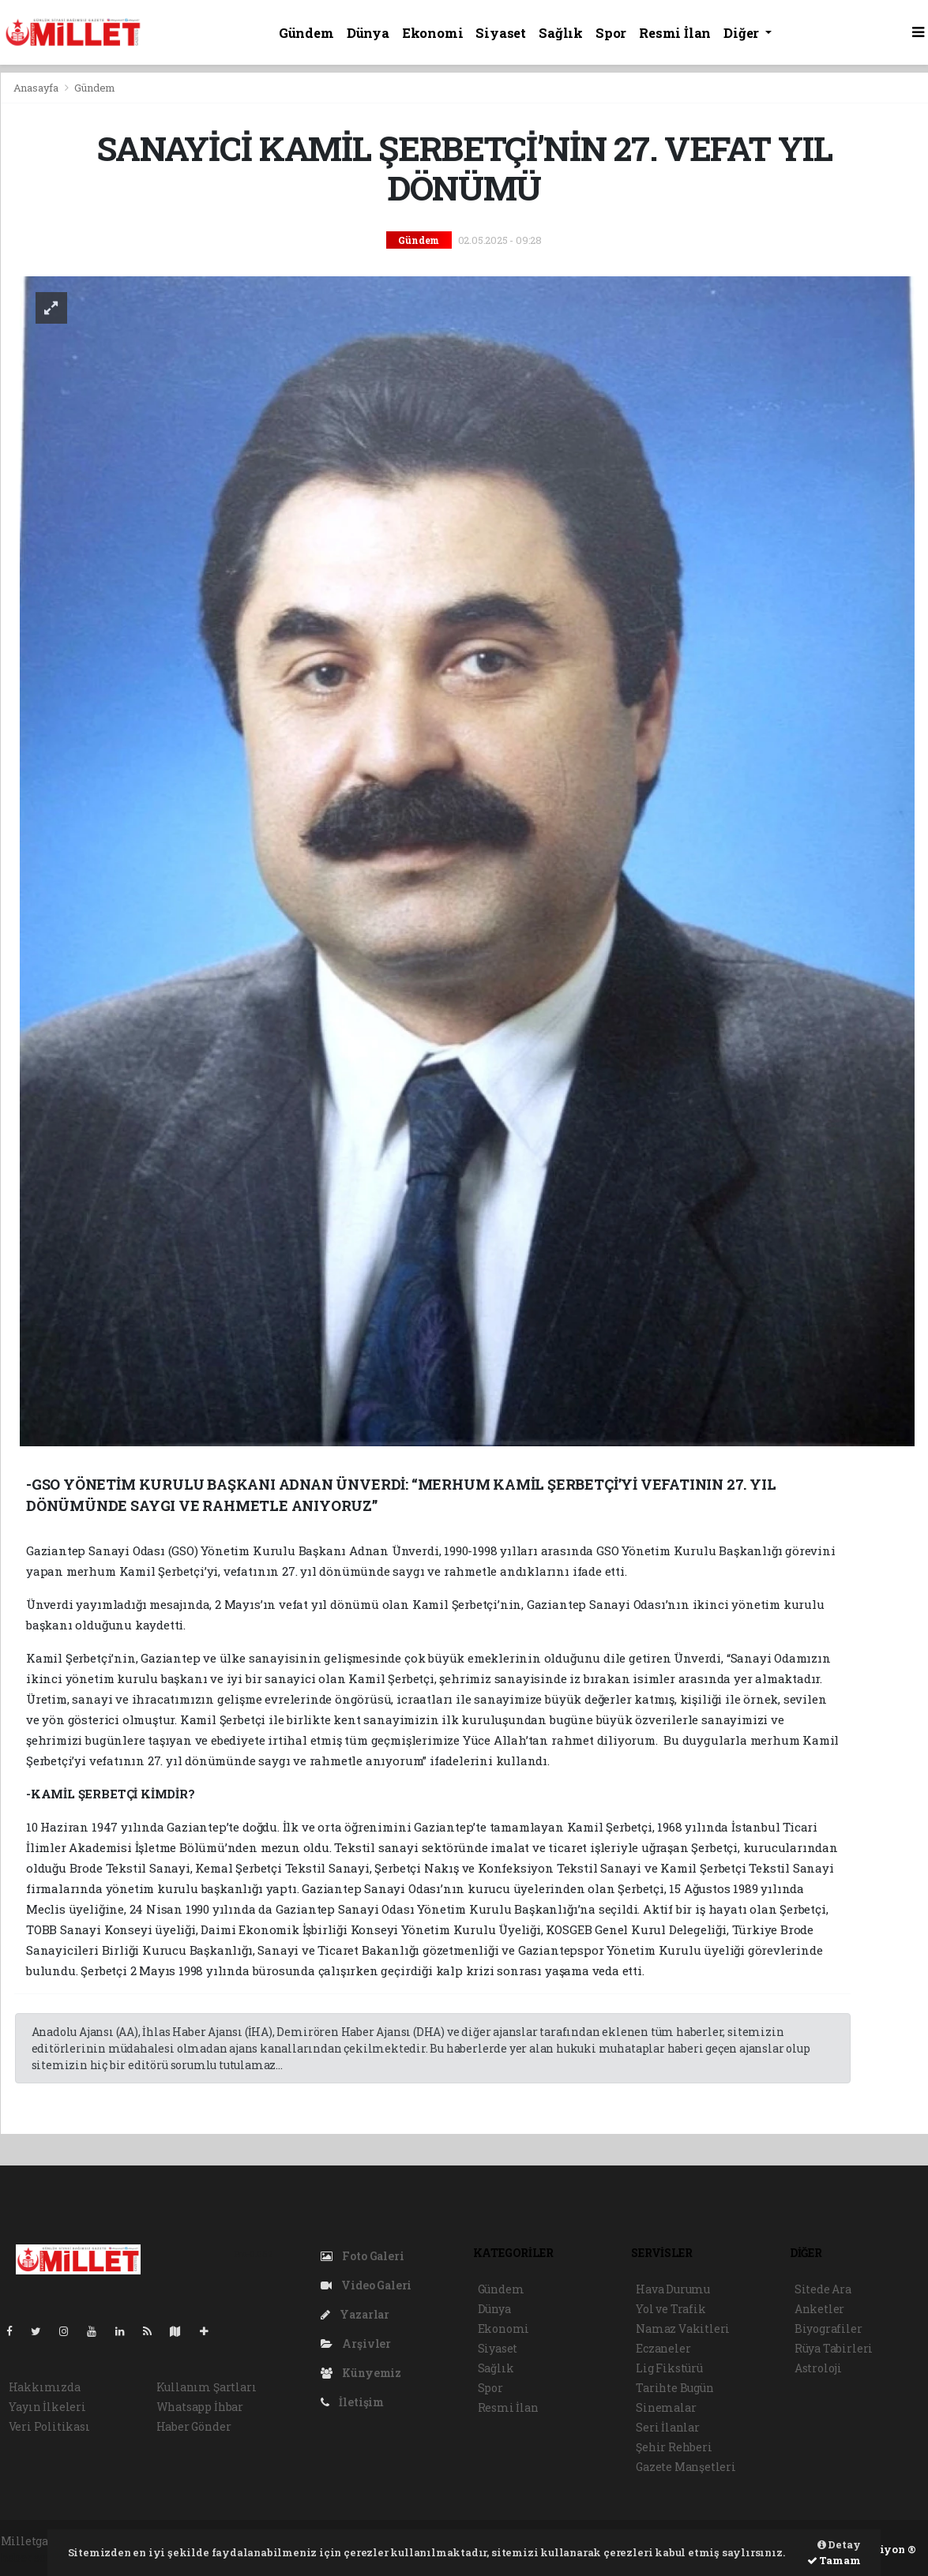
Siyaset (500, 32)
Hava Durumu (673, 2289)
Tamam (834, 2560)
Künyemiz (361, 2372)
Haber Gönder (193, 2426)
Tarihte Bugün (675, 2387)
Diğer (742, 32)
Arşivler (356, 2343)
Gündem (306, 32)
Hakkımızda (45, 2386)
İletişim (352, 2401)
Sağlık (561, 32)
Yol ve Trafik (671, 2308)
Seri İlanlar (668, 2427)
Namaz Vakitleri (683, 2328)
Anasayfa (37, 88)
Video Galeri (366, 2285)
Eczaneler (663, 2348)
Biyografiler (828, 2328)
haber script (34, 2557)
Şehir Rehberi (674, 2446)
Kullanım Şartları (206, 2386)
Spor (610, 32)
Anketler (819, 2308)
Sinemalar (666, 2407)
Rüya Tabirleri (834, 2348)
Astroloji (818, 2367)
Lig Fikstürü (669, 2367)
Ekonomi (433, 32)
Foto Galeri (362, 2255)
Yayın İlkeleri (47, 2406)
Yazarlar (355, 2314)
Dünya (368, 32)
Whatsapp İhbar (199, 2406)
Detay (839, 2544)
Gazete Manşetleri (686, 2466)
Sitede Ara (823, 2289)
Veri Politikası (49, 2426)
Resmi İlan (675, 32)
